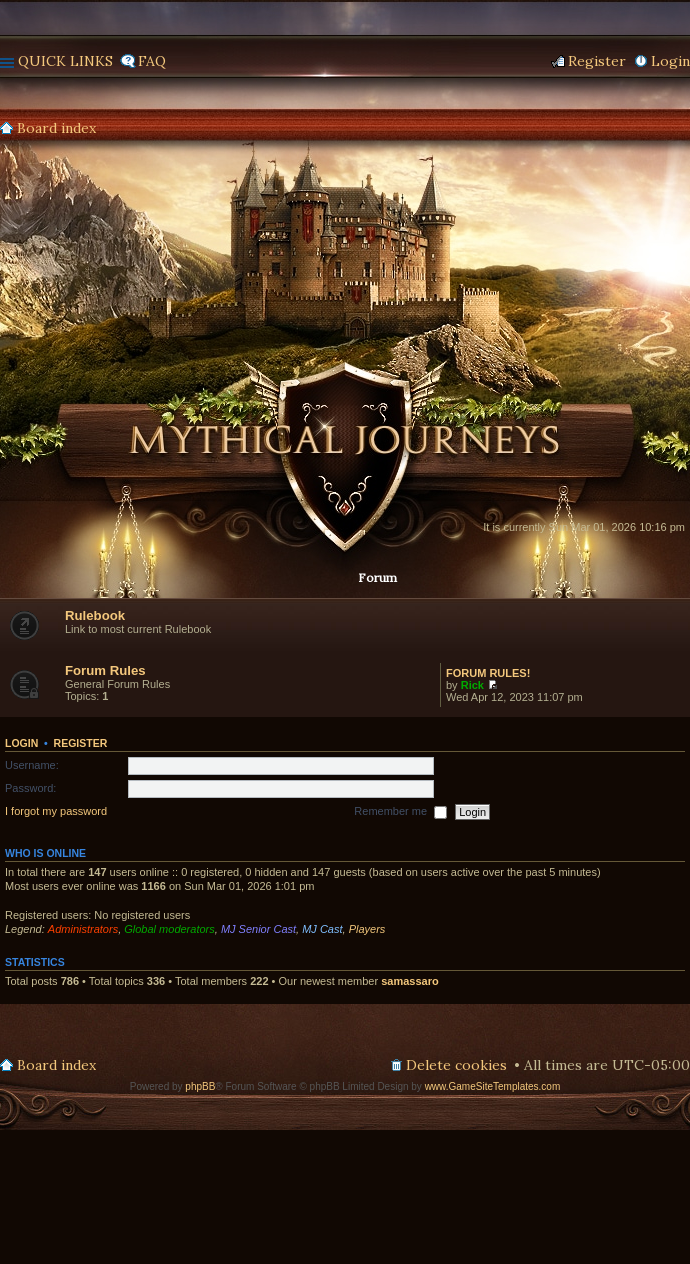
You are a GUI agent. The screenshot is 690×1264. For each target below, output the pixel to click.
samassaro (410, 981)
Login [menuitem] (670, 61)
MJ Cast (322, 929)
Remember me (400, 812)
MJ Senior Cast (258, 929)
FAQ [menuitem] (152, 61)
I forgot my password (56, 811)
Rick (472, 685)
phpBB (200, 1086)
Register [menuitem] (597, 61)
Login (21, 743)
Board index (56, 128)
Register (81, 743)
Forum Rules (105, 670)
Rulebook (95, 615)
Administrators (83, 929)
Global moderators (169, 929)
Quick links (65, 61)
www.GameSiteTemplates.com (493, 1086)
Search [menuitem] (682, 129)
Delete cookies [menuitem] (456, 1065)
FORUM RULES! (488, 673)
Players (367, 929)
